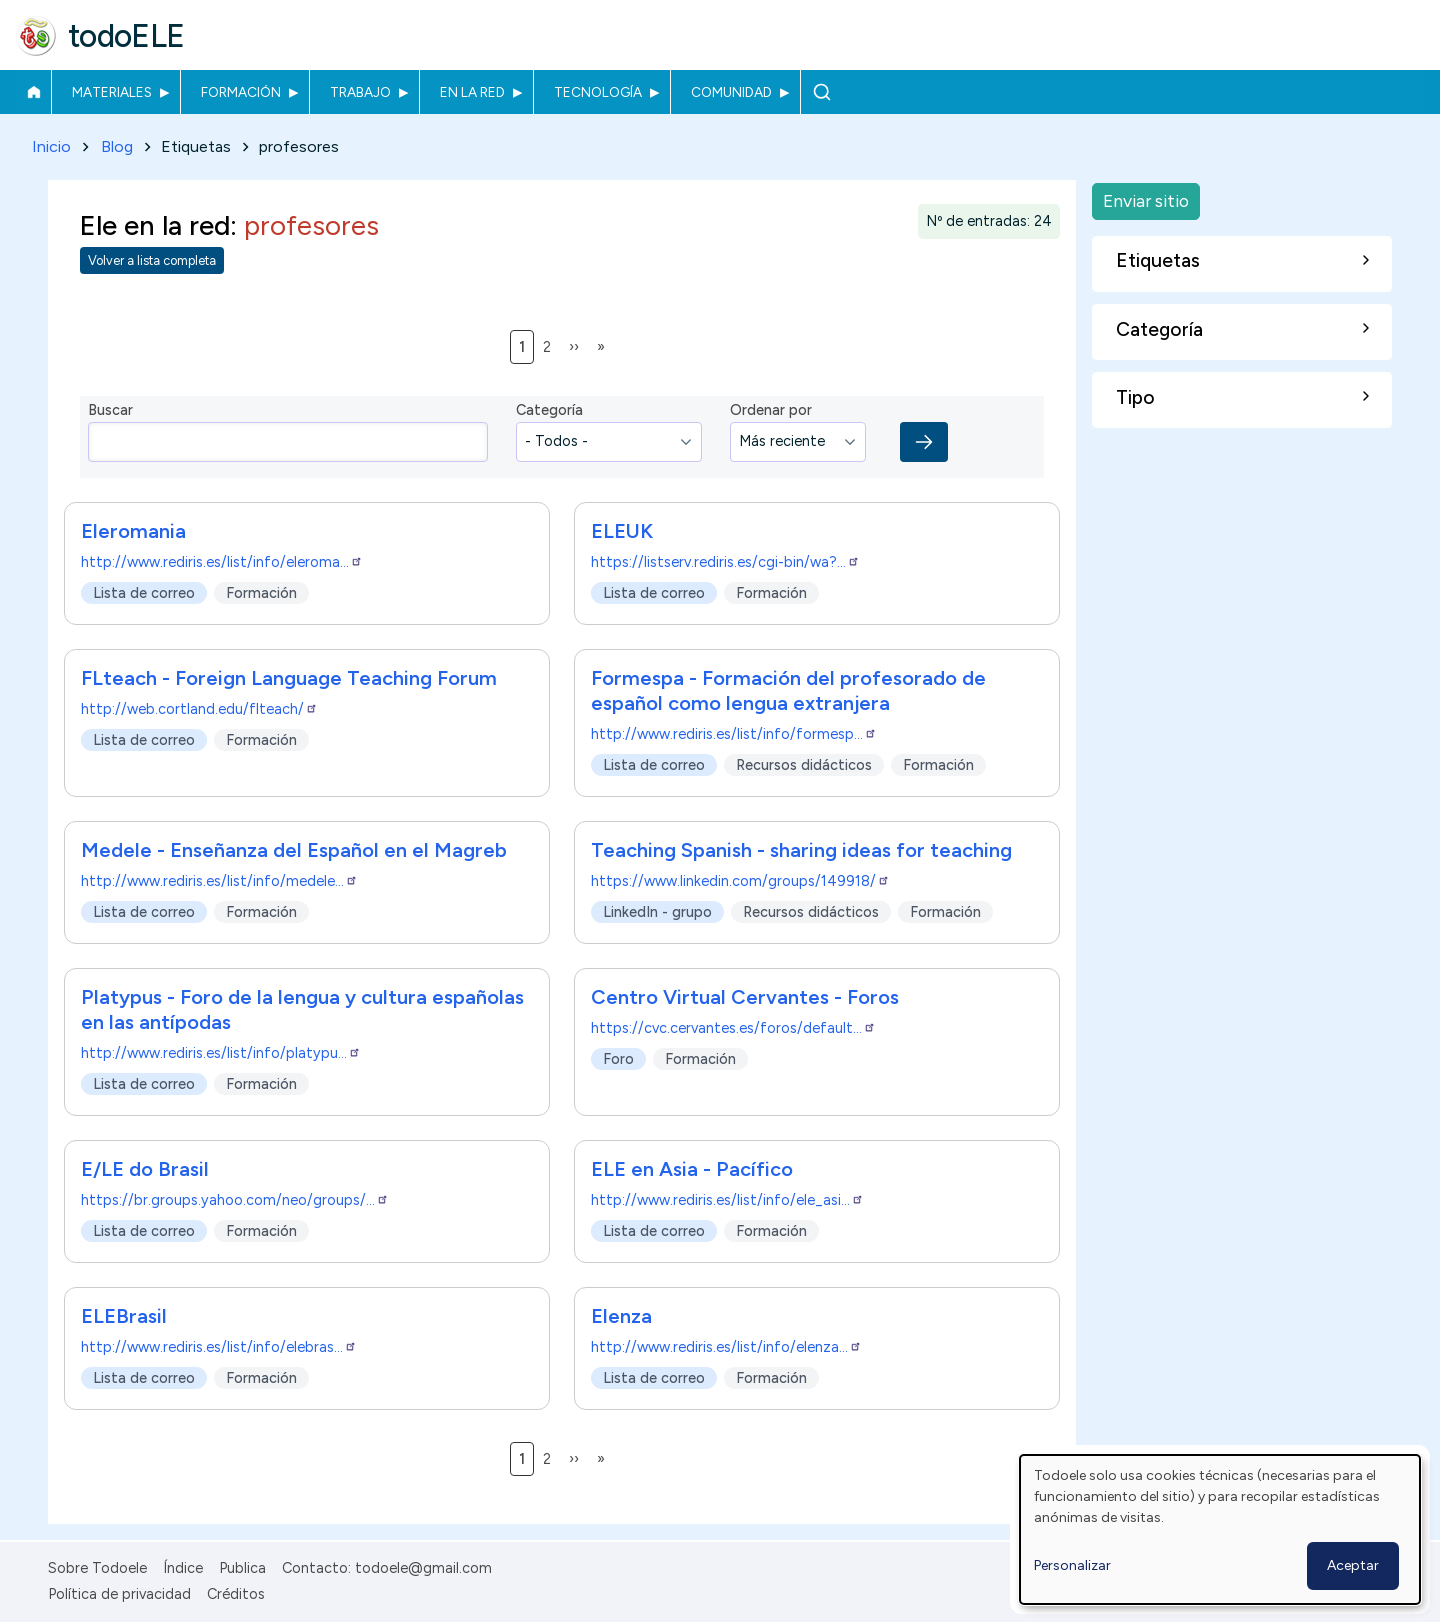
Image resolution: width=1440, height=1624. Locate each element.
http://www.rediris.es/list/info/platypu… (221, 1053)
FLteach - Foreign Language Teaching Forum (289, 678)
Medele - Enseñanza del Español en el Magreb (294, 850)
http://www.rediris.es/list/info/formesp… (734, 734)
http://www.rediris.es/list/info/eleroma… (222, 562)
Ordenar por (771, 411)
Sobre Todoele (97, 1568)
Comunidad (731, 92)
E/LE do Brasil (145, 1169)
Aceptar (1353, 1565)
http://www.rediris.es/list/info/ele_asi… (727, 1200)
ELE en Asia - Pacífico (692, 1169)
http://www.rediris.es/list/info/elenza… (726, 1347)
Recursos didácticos (804, 765)
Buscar (821, 92)
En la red (472, 92)
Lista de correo (144, 593)
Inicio (33, 92)
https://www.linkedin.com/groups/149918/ (740, 881)
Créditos (236, 1594)
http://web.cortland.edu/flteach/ (199, 709)
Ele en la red (155, 225)
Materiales (112, 92)
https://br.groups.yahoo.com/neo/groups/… (235, 1200)
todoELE (126, 36)
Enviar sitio (1146, 200)
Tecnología (598, 92)
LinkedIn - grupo (657, 912)
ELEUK (622, 531)
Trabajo (360, 92)
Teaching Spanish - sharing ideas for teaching (801, 850)
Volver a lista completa (152, 261)
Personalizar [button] (1072, 1565)
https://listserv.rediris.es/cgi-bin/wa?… (725, 562)
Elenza (621, 1316)
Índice (183, 1568)
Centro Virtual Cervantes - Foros (745, 997)
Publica (242, 1568)
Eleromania (133, 531)
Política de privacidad (119, 1594)
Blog (117, 146)
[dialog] (1220, 1529)
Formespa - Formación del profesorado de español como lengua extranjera (788, 690)
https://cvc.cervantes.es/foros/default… (733, 1028)
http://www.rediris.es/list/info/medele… (219, 881)
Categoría (549, 411)
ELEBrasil (124, 1316)
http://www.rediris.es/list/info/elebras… (219, 1347)
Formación (241, 92)
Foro (618, 1059)
